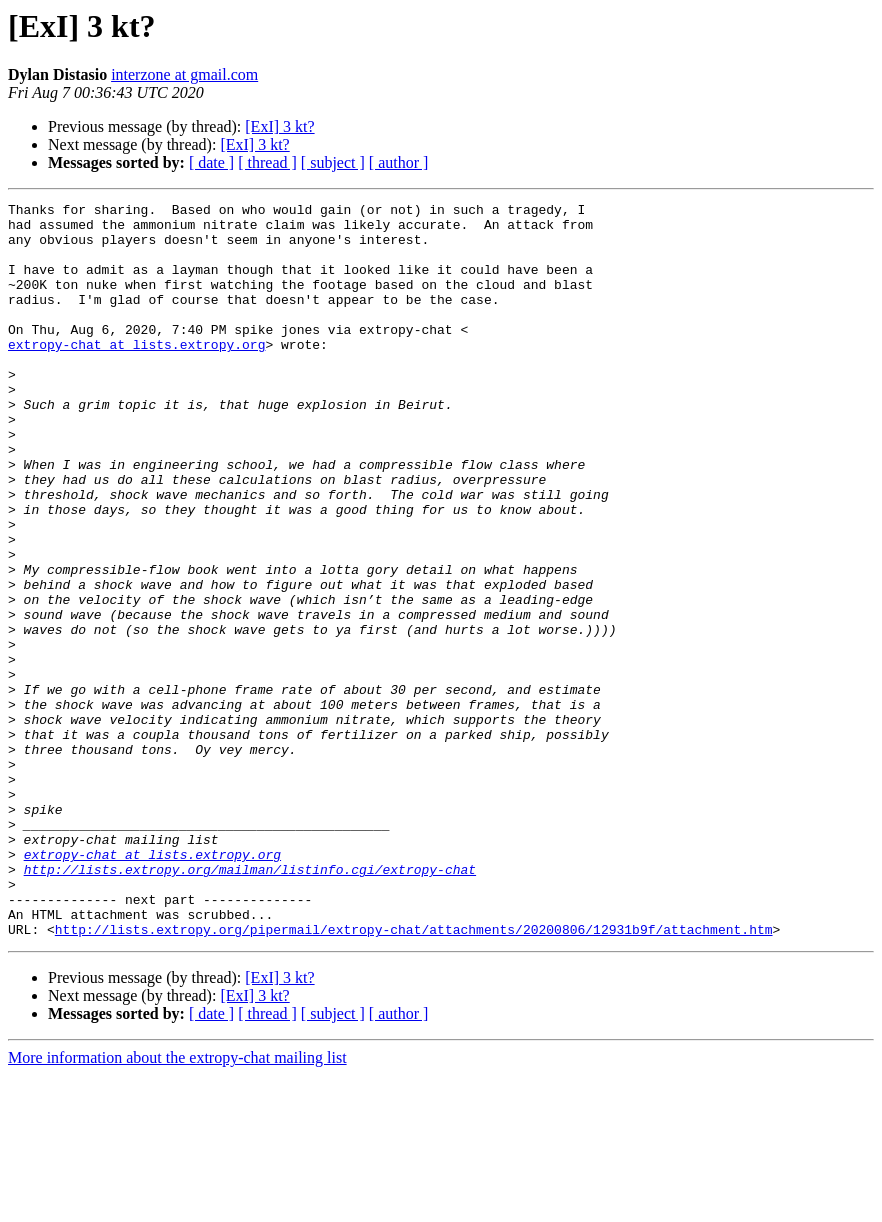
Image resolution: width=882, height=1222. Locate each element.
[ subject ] (333, 162)
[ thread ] (267, 162)
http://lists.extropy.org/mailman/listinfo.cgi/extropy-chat (250, 1004)
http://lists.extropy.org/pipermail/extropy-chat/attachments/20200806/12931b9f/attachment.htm (414, 1076)
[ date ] (211, 162)
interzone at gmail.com (184, 74)
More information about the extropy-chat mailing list (177, 1204)
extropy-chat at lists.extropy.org (136, 374)
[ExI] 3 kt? (279, 126)
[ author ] (399, 162)
